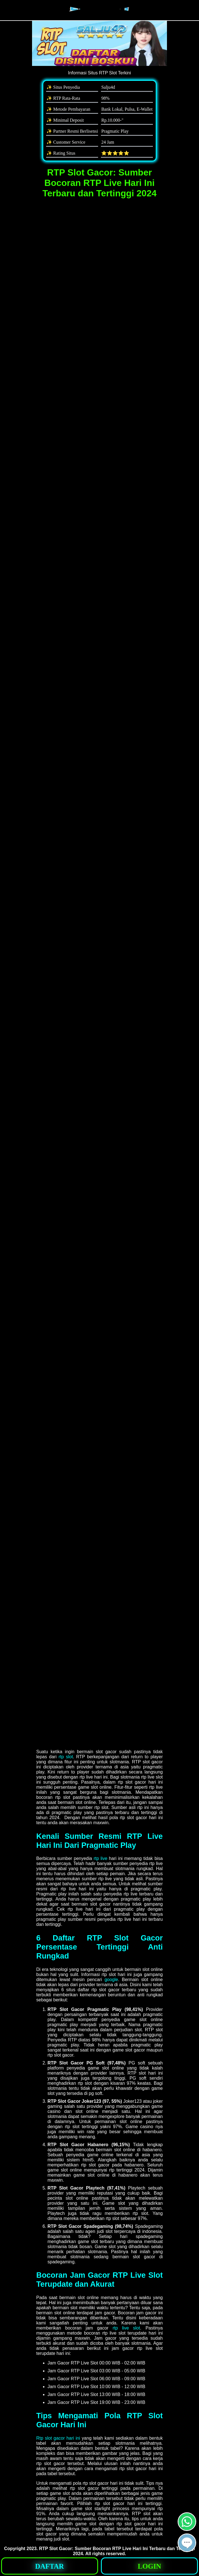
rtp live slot (126, 2328)
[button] (186, 2542)
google (111, 1979)
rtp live (100, 1858)
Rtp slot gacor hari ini (58, 2438)
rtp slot (65, 1756)
